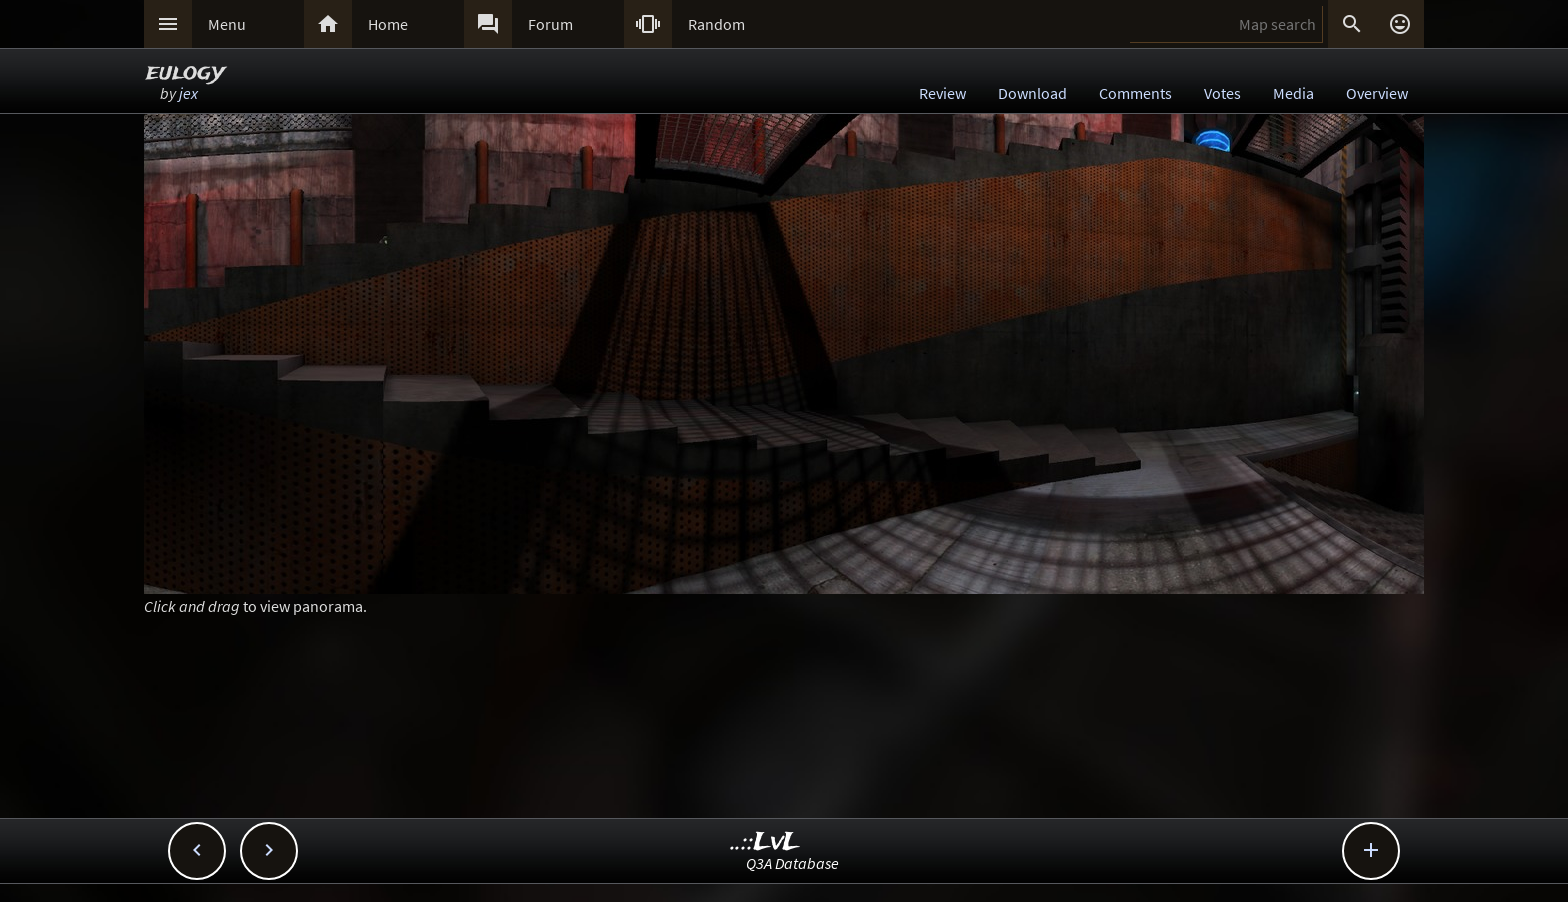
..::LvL (765, 842)
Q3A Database (792, 863)
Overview (1377, 93)
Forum (550, 24)
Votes (1222, 93)
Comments (1135, 93)
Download (1032, 93)
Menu (227, 24)
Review (942, 93)
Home (388, 24)
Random (716, 24)
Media (1293, 93)
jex (188, 93)
